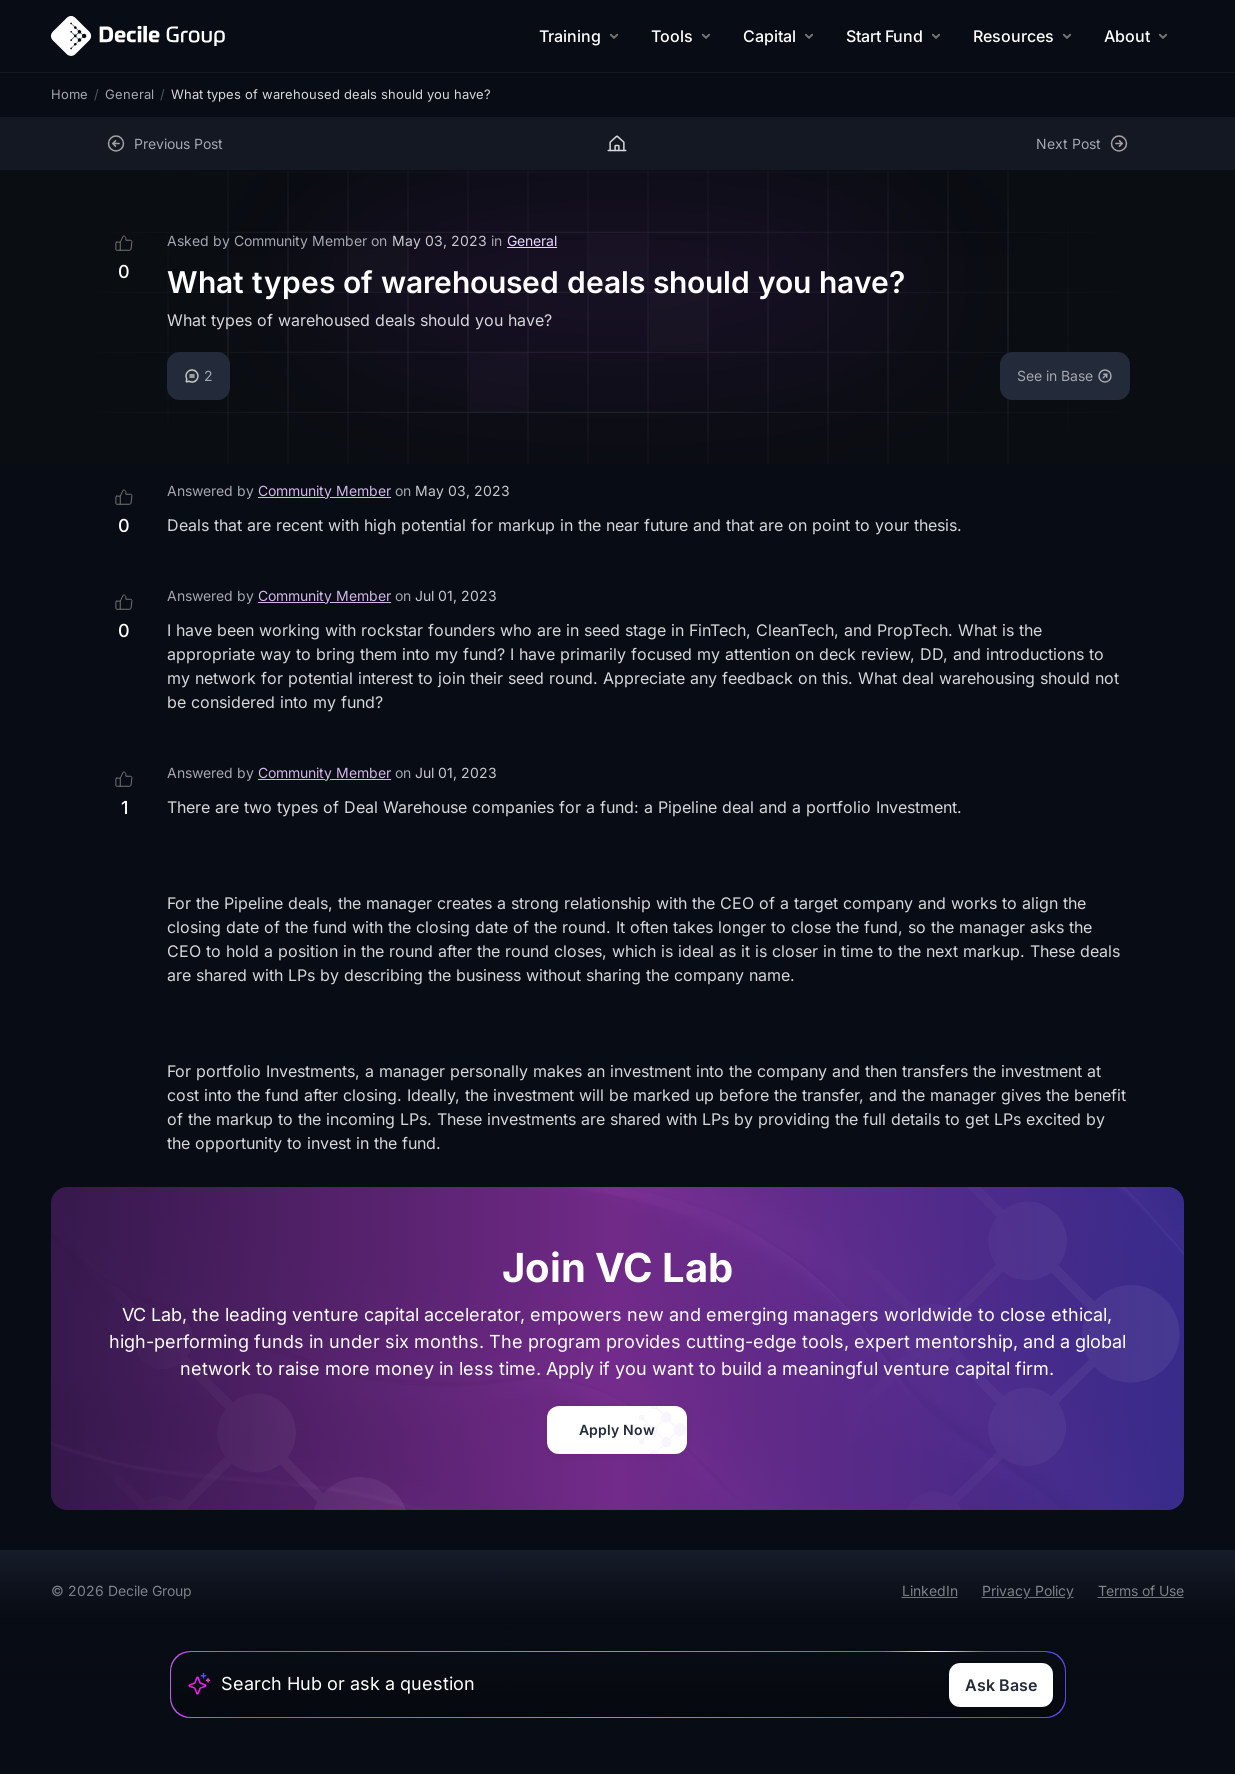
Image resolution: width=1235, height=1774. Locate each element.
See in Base (1065, 375)
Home (69, 94)
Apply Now (617, 1429)
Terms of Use (1141, 1590)
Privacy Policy (1028, 1590)
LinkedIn (930, 1590)
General (129, 94)
